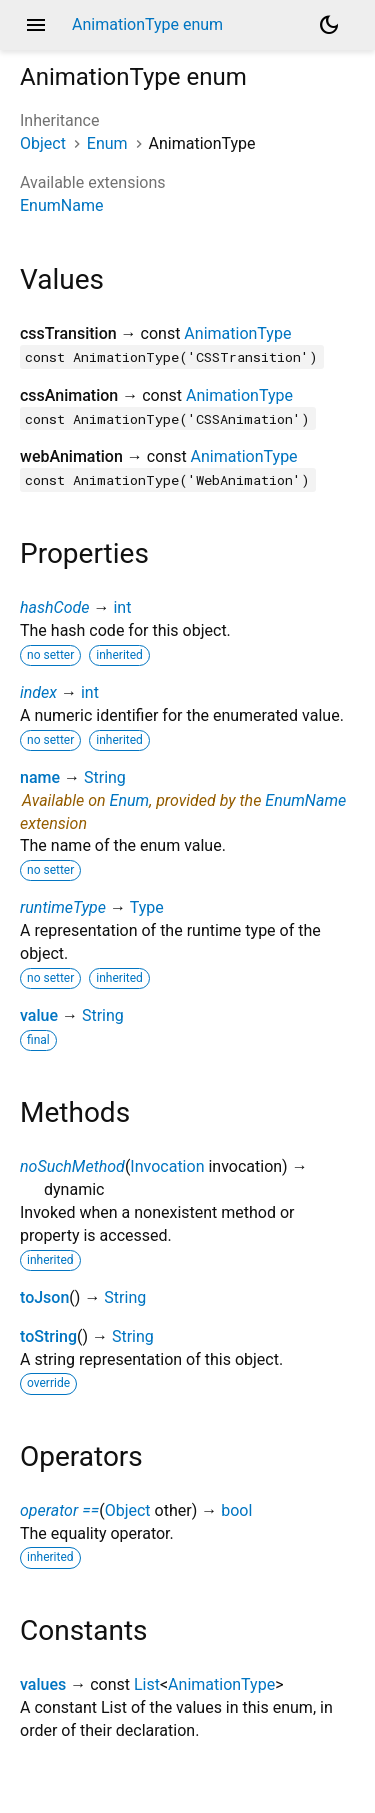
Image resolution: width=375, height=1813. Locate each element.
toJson (44, 1297)
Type (147, 907)
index (38, 692)
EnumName (61, 205)
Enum (107, 143)
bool (236, 1510)
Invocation (167, 1166)
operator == (59, 1510)
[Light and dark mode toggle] (329, 25)
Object (43, 143)
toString (48, 1336)
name (40, 777)
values (43, 1684)
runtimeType (63, 907)
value (39, 1015)
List (147, 1684)
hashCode (54, 607)
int (122, 607)
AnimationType (237, 333)
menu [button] (36, 25)
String (105, 777)
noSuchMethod (72, 1166)
